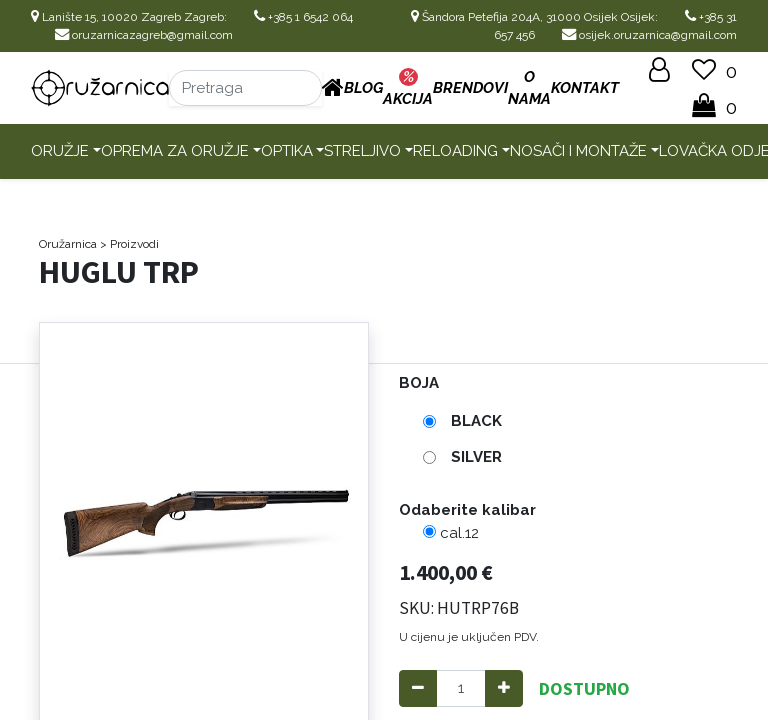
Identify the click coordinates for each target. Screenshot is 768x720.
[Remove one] (418, 688)
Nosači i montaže (578, 151)
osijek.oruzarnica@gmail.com (649, 35)
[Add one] (504, 688)
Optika (287, 151)
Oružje (60, 151)
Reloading (455, 151)
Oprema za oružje (175, 151)
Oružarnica (68, 244)
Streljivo (362, 151)
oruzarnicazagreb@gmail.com (144, 35)
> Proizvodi (129, 244)
